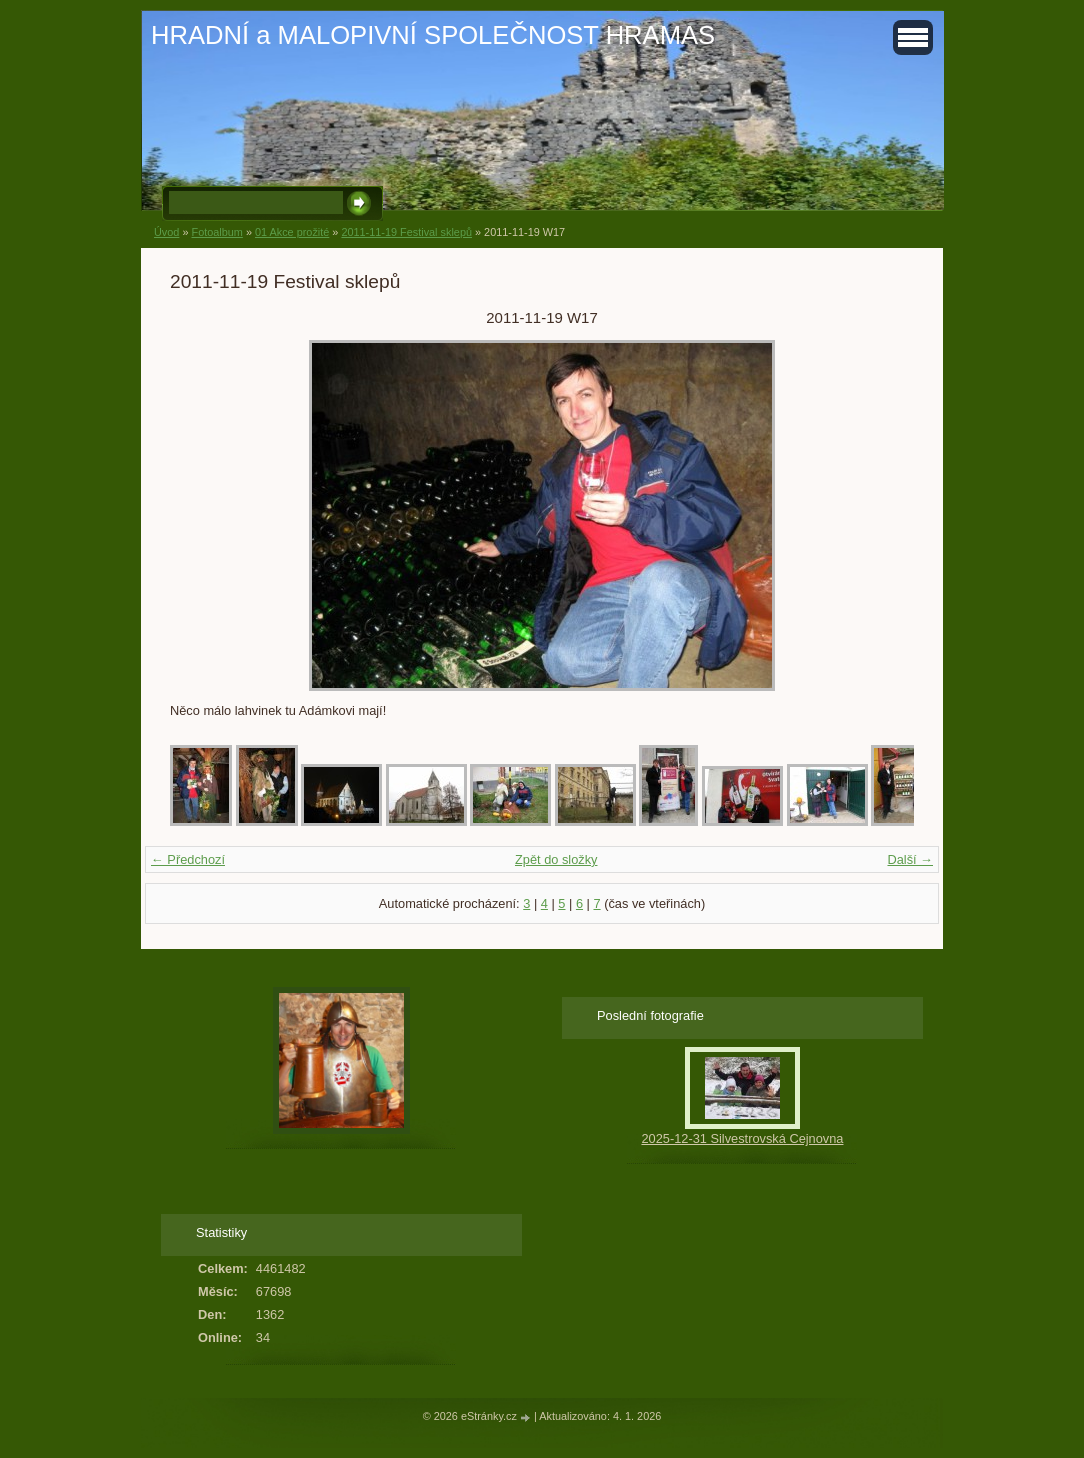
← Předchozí (188, 859)
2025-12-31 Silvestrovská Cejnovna (742, 1138)
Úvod (166, 232)
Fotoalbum (216, 232)
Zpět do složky (556, 859)
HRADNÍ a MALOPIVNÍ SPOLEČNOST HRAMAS (433, 35)
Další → (910, 859)
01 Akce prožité (292, 232)
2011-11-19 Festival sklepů (406, 232)
